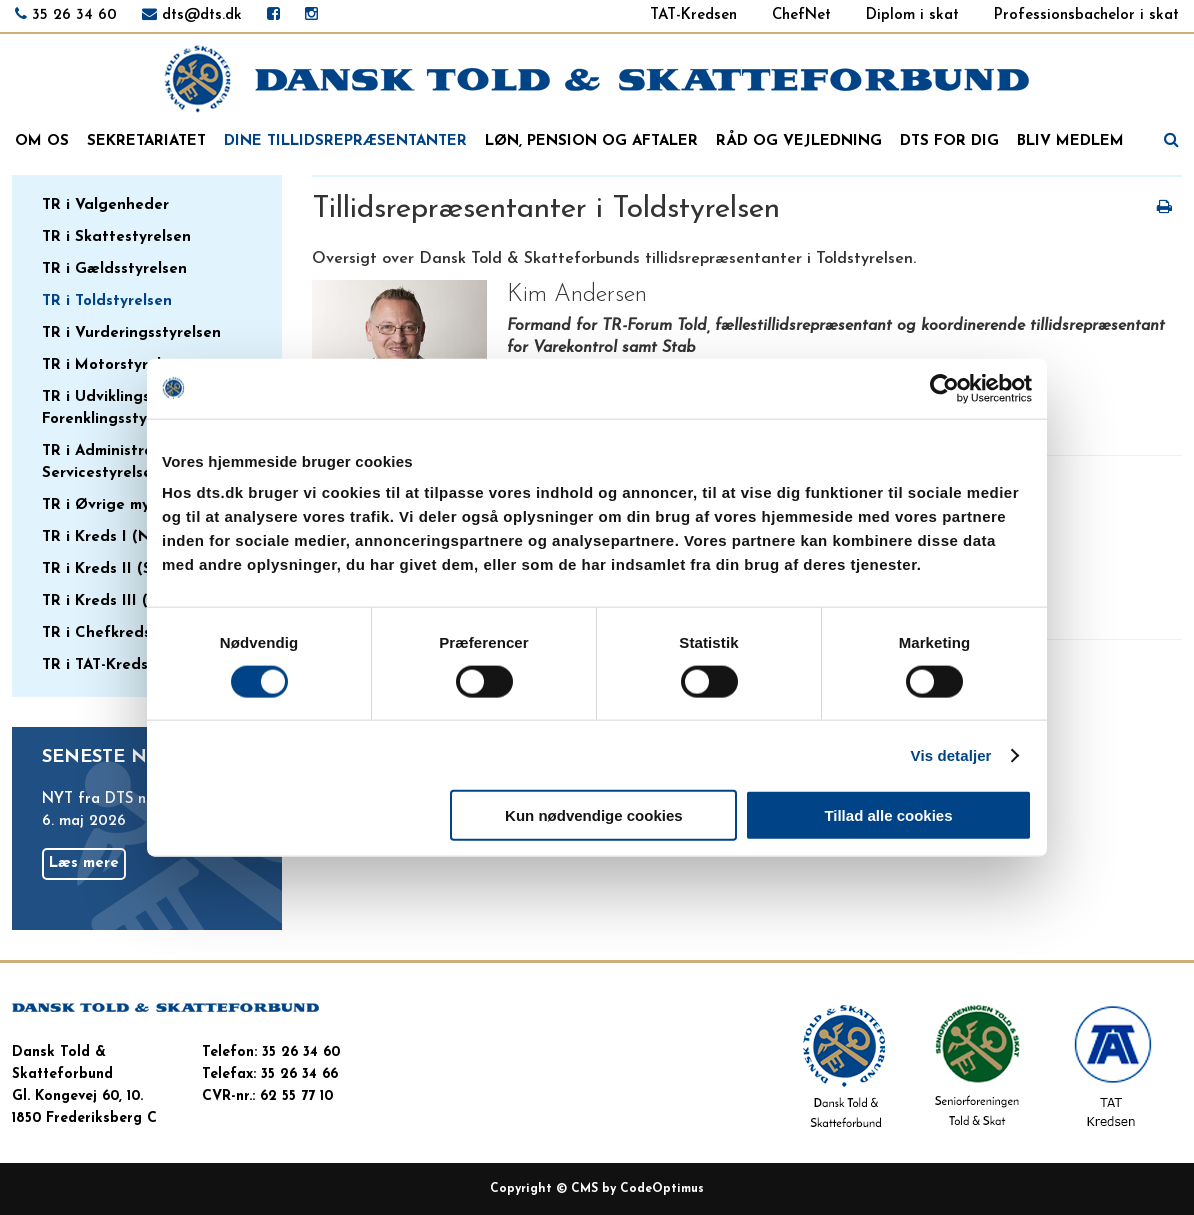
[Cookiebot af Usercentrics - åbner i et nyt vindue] (944, 388)
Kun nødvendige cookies (594, 815)
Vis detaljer (951, 754)
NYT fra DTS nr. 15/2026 (128, 799)
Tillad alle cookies (888, 815)
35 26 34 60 (74, 15)
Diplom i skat (912, 15)
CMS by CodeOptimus (637, 1189)
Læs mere (84, 863)
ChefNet (801, 15)
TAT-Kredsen (693, 15)
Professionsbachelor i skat (1086, 15)
